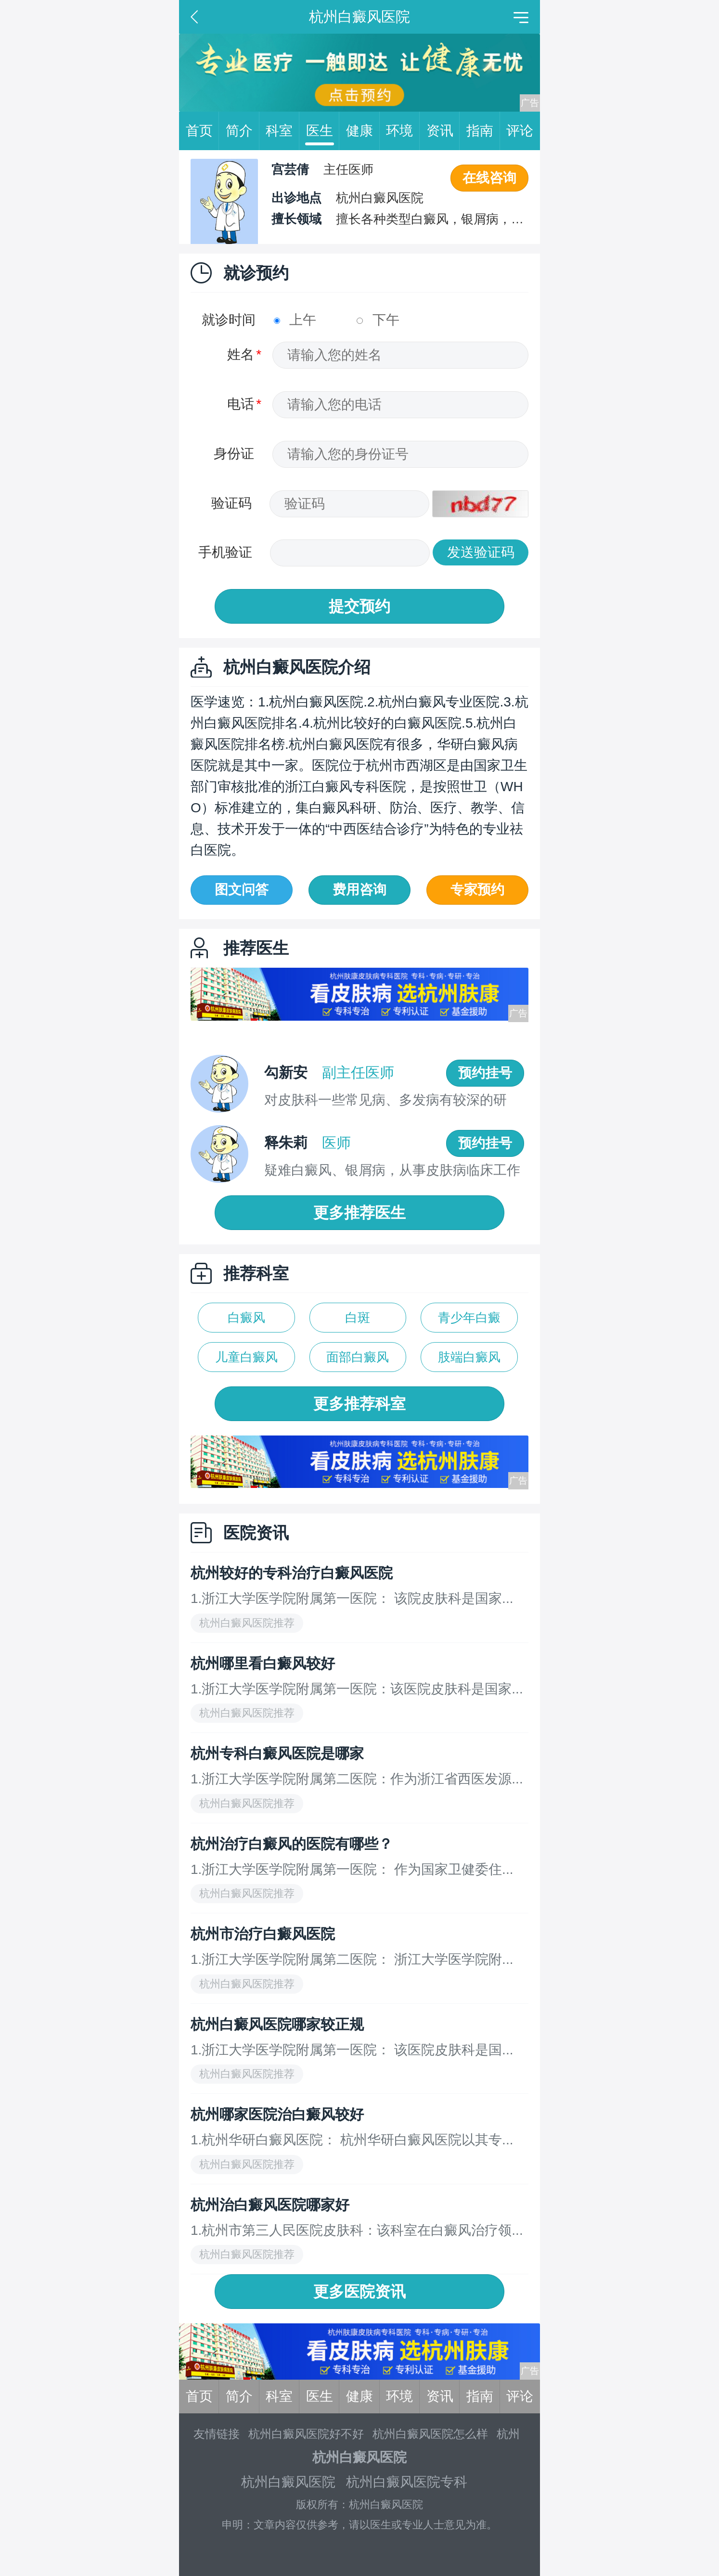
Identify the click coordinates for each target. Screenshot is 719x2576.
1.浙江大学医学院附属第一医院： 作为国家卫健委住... (352, 1869)
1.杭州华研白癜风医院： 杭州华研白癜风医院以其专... (352, 2139)
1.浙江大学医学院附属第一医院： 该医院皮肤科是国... (352, 2049)
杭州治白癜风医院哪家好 (270, 2205)
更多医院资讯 (359, 2291)
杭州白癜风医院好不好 (306, 2433)
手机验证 (225, 552)
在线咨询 (489, 177)
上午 (295, 319)
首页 (202, 131)
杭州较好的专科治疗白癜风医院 (292, 1573)
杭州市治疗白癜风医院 (263, 1934)
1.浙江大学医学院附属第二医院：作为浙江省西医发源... (357, 1778)
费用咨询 (359, 889)
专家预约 (477, 889)
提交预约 (359, 606)
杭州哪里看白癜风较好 (263, 1663)
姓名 (240, 354)
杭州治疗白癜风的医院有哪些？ (292, 1844)
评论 (519, 130)
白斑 (357, 1317)
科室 (282, 131)
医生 (323, 131)
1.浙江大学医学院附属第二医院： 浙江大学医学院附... (352, 1959)
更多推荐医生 (359, 1212)
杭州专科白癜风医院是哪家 (277, 1753)
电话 (240, 404)
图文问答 (242, 889)
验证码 (231, 503)
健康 (363, 131)
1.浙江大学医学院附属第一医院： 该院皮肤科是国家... (352, 1598)
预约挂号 (485, 1072)
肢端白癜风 (469, 1357)
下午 (378, 319)
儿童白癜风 (246, 1357)
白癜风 (246, 1317)
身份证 (234, 453)
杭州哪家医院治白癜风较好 (277, 2114)
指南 (483, 131)
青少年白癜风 (469, 1321)
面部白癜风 (357, 1357)
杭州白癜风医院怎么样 (430, 2433)
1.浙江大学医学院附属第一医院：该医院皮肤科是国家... (357, 1688)
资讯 (443, 131)
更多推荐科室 (359, 1403)
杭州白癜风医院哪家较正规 (277, 2024)
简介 (242, 131)
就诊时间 (229, 319)
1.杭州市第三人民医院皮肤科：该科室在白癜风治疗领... (357, 2230)
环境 (403, 131)
